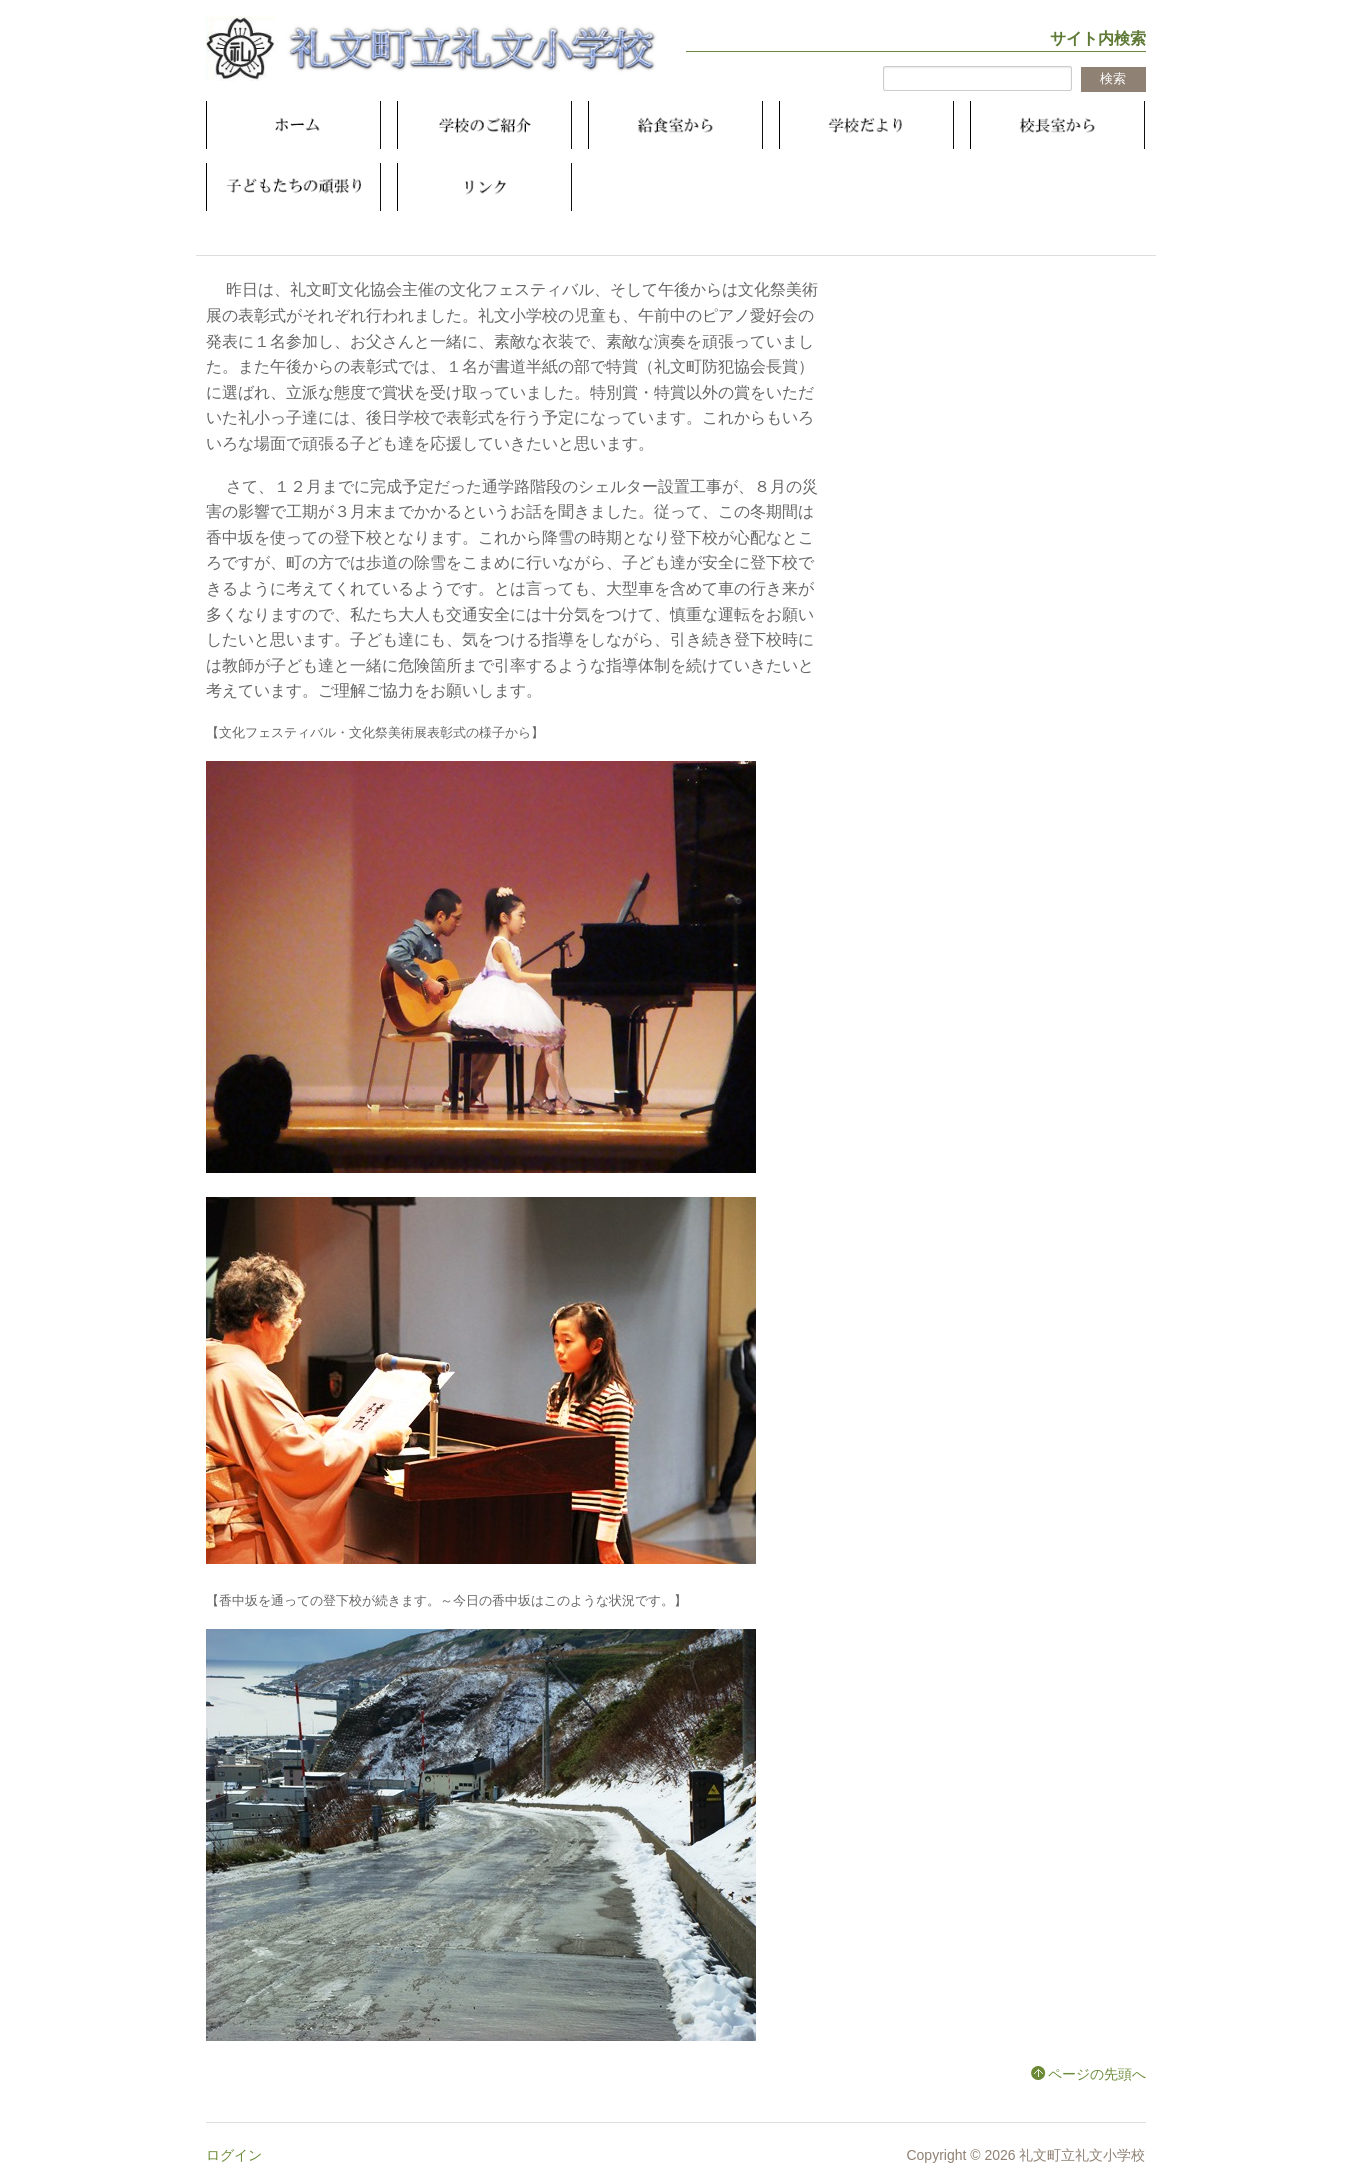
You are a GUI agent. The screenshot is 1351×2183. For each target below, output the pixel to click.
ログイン (234, 2155)
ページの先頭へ (1097, 2074)
